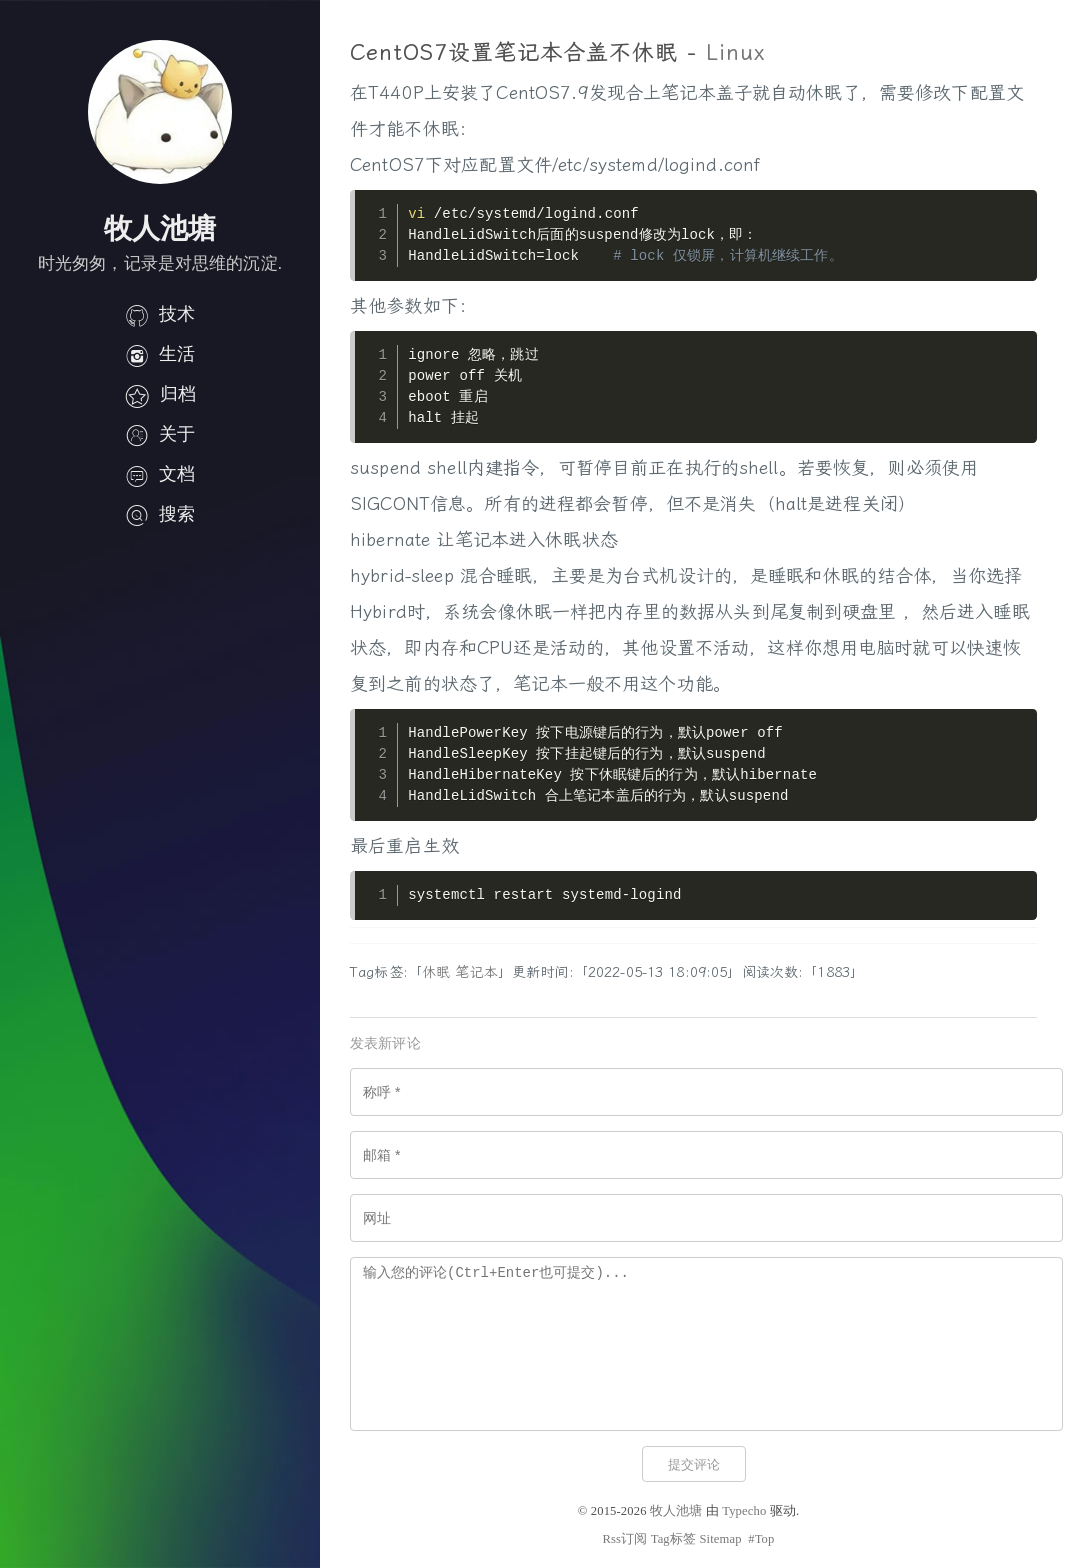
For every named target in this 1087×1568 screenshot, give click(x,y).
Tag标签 (673, 1539)
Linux (736, 53)
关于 (160, 434)
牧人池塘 (676, 1511)
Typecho (744, 1511)
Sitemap (720, 1539)
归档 (160, 394)
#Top (761, 1539)
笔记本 (476, 972)
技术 (160, 314)
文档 (160, 474)
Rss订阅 (624, 1539)
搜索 (160, 514)
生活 (160, 354)
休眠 (436, 972)
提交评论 (694, 1464)
